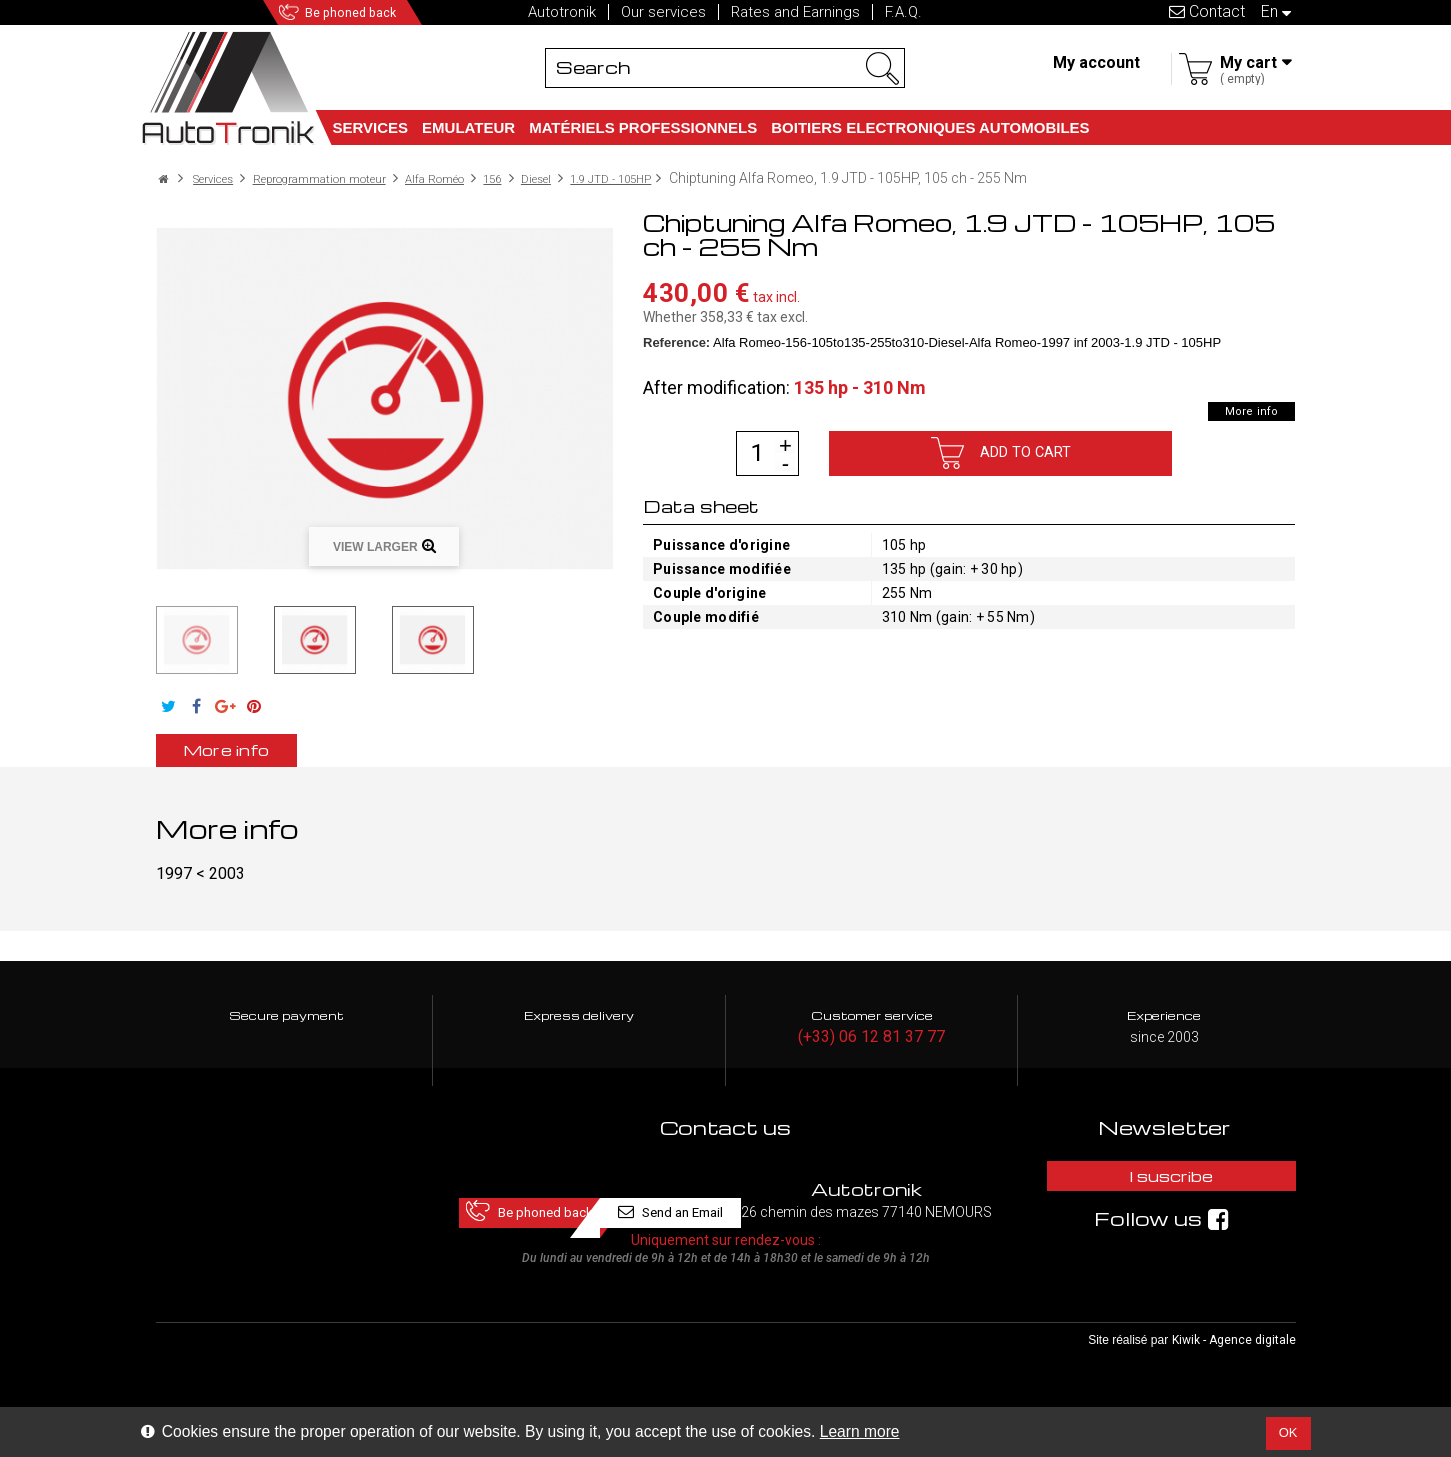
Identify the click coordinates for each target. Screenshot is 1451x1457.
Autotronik (562, 12)
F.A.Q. (903, 12)
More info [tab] (261, 750)
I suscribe (1164, 1182)
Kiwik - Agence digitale (1234, 1378)
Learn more (860, 1431)
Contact (1207, 11)
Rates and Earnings (795, 12)
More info (1240, 410)
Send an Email (863, 1182)
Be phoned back (382, 12)
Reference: (676, 341)
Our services (663, 12)
